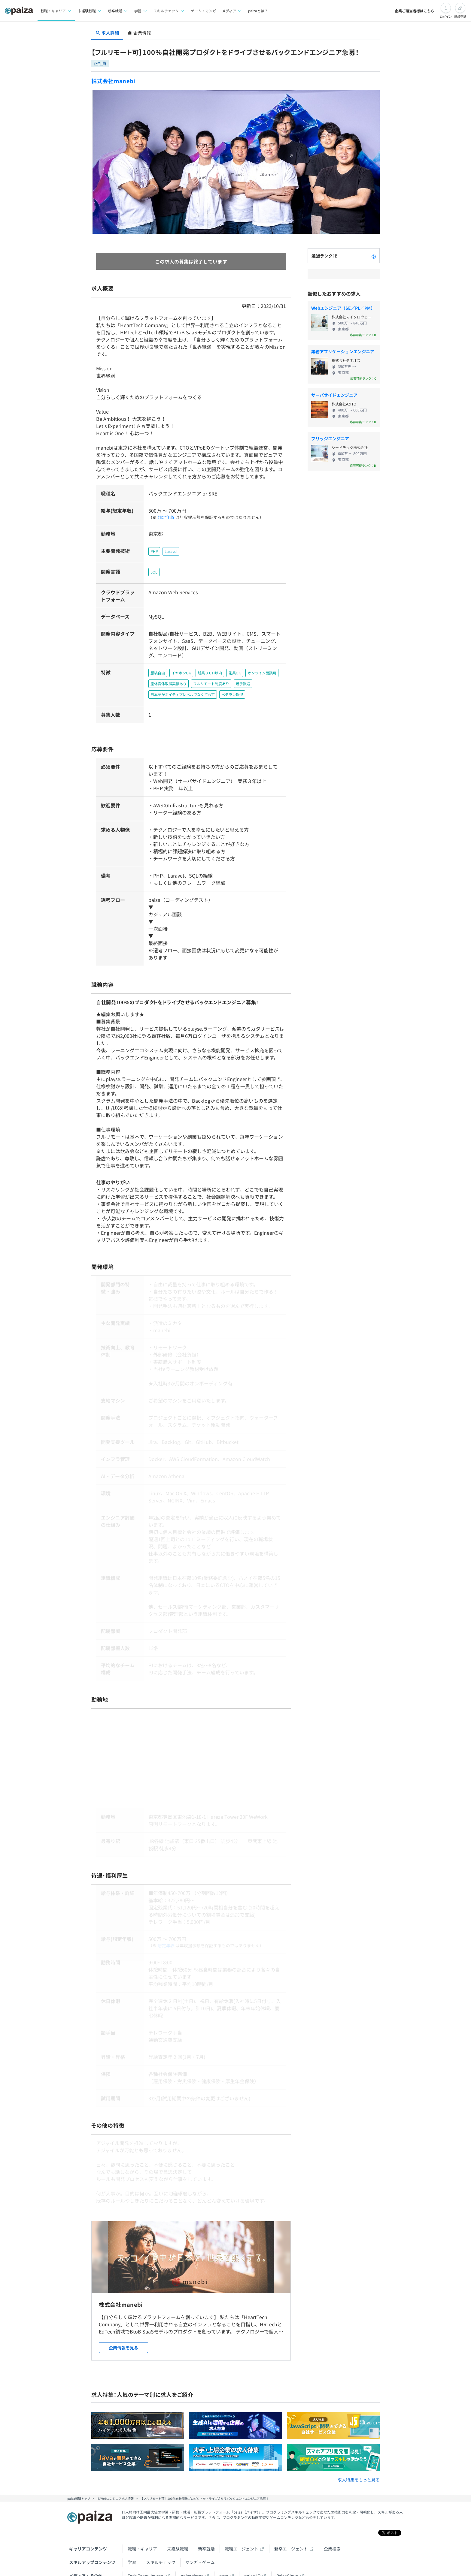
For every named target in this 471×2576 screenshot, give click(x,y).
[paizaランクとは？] (374, 255)
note (223, 2554)
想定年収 (163, 510)
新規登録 (460, 16)
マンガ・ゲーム (200, 2541)
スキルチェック (160, 2541)
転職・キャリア (142, 2527)
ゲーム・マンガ (203, 10)
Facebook (164, 2568)
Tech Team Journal (146, 2554)
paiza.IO (252, 2554)
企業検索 (332, 2527)
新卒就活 (206, 2527)
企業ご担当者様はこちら (414, 10)
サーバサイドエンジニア (334, 395)
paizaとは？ (258, 10)
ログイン (446, 16)
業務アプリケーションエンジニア (342, 351)
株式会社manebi (113, 81)
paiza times (192, 2554)
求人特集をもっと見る (359, 2458)
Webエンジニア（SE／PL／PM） (343, 308)
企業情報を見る (123, 2326)
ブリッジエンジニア (330, 438)
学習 (132, 2541)
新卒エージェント (291, 2527)
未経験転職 (177, 2527)
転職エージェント (241, 2527)
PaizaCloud (287, 2554)
